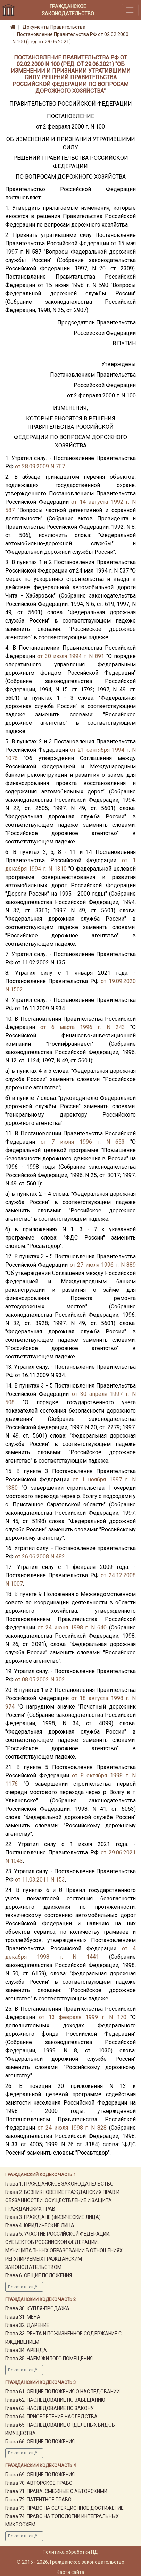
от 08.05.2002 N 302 (40, 1679)
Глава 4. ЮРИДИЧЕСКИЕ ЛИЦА (39, 2225)
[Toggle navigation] (130, 10)
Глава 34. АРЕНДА (26, 2350)
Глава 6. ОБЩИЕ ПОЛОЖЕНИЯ (38, 2275)
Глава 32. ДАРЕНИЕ (27, 2325)
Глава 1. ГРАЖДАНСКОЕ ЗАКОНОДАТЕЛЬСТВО (59, 2184)
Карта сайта (70, 2572)
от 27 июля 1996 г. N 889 (103, 1264)
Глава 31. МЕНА (22, 2317)
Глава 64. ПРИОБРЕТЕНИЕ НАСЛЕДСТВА (51, 2416)
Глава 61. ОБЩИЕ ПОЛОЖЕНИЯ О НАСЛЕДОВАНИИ (62, 2391)
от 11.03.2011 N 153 (40, 1879)
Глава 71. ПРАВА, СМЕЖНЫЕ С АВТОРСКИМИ (56, 2491)
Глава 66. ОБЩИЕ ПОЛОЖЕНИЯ (40, 2441)
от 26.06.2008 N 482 (40, 1556)
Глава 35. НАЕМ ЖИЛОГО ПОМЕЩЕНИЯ (49, 2358)
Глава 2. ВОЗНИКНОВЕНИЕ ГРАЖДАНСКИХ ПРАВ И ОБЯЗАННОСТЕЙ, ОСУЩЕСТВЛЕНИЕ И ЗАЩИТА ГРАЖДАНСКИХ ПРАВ (62, 2200)
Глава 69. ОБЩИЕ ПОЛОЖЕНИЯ (40, 2474)
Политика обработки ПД (70, 2552)
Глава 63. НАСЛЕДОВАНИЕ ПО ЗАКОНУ (49, 2408)
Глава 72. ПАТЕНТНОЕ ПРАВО (38, 2499)
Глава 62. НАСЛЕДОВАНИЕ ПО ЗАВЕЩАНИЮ (55, 2400)
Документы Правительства (54, 27)
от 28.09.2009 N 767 (40, 466)
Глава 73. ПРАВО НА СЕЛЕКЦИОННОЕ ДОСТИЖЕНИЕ (64, 2508)
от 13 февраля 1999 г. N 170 (82, 2017)
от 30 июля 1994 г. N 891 (70, 656)
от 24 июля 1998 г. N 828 (72, 2127)
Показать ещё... (24, 2287)
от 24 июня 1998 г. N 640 (72, 1627)
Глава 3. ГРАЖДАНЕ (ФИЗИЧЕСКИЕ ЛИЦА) (53, 2217)
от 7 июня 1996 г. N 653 (83, 1141)
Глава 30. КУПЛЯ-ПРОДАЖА (37, 2308)
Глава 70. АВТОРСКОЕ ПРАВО (39, 2483)
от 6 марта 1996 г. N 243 (82, 1027)
